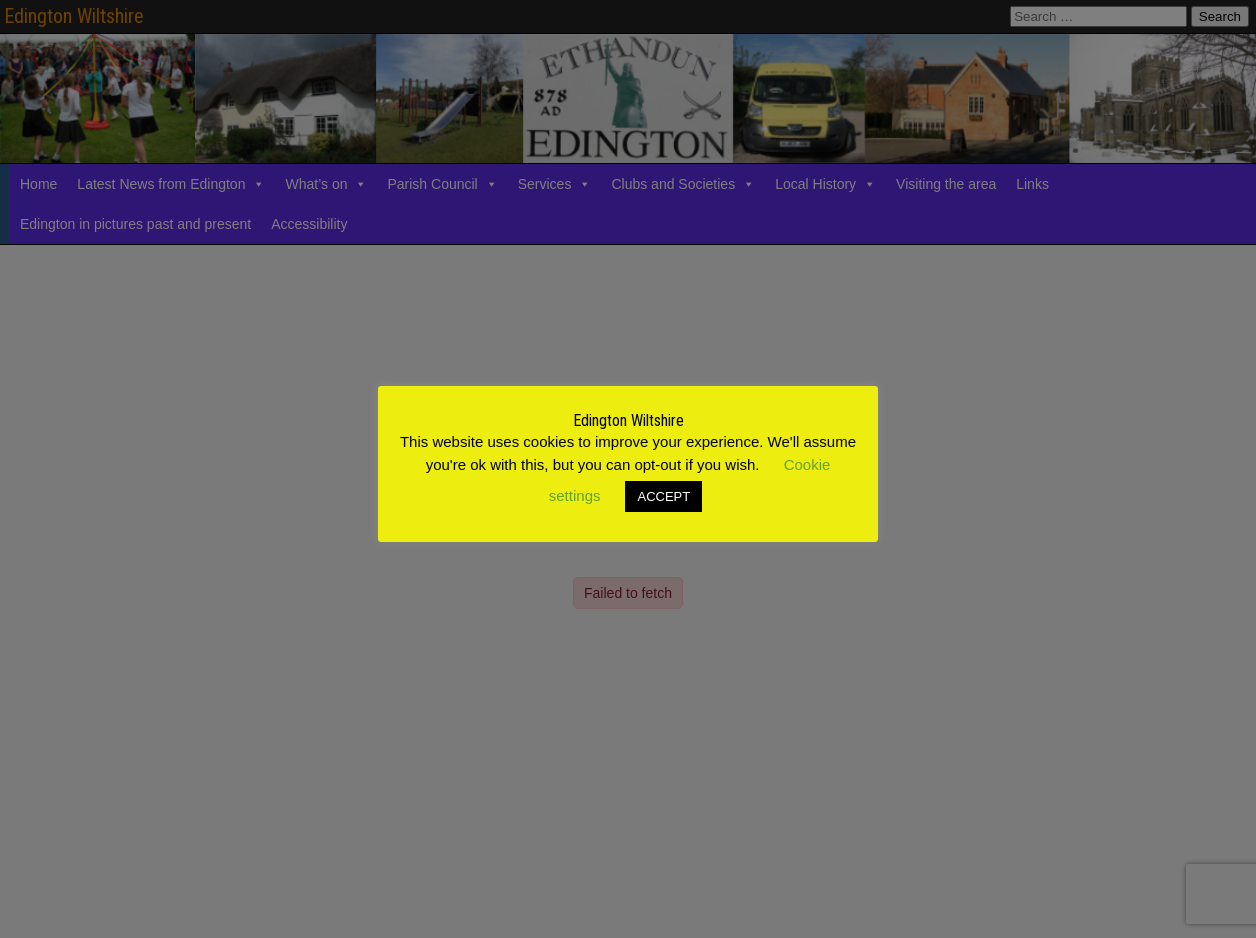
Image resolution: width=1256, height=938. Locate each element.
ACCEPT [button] (663, 496)
